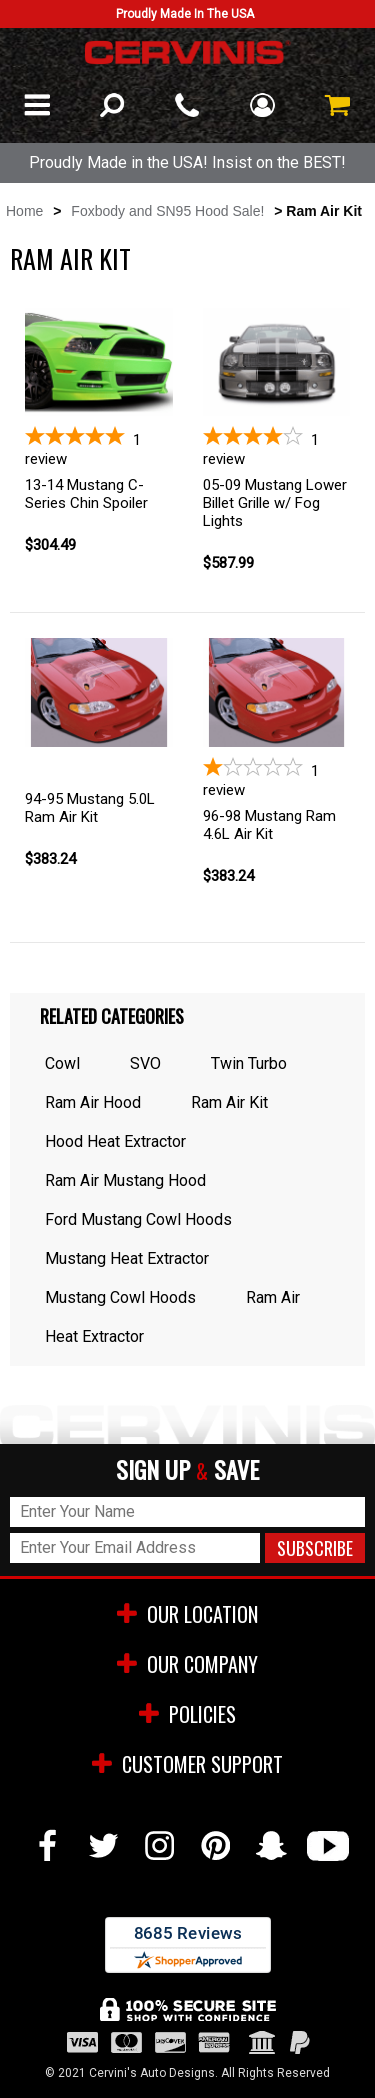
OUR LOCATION (187, 1614)
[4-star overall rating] (277, 447)
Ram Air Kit (229, 1102)
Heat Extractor (94, 1336)
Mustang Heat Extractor (127, 1258)
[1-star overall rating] (277, 778)
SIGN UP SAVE (187, 1470)
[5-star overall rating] (99, 447)
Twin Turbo (249, 1063)
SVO (145, 1063)
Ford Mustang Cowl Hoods (138, 1219)
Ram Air (273, 1297)
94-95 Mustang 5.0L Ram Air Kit (90, 808)
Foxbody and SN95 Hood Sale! (167, 211)
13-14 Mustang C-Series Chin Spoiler (86, 494)
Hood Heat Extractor (115, 1141)
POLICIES (187, 1714)
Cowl (62, 1063)
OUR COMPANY (187, 1664)
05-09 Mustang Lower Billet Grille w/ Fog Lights (275, 503)
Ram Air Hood (93, 1102)
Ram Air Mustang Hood (125, 1180)
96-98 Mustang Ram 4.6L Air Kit (269, 825)
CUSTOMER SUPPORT (187, 1764)
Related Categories (112, 1016)
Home (24, 211)
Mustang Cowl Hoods (120, 1297)
